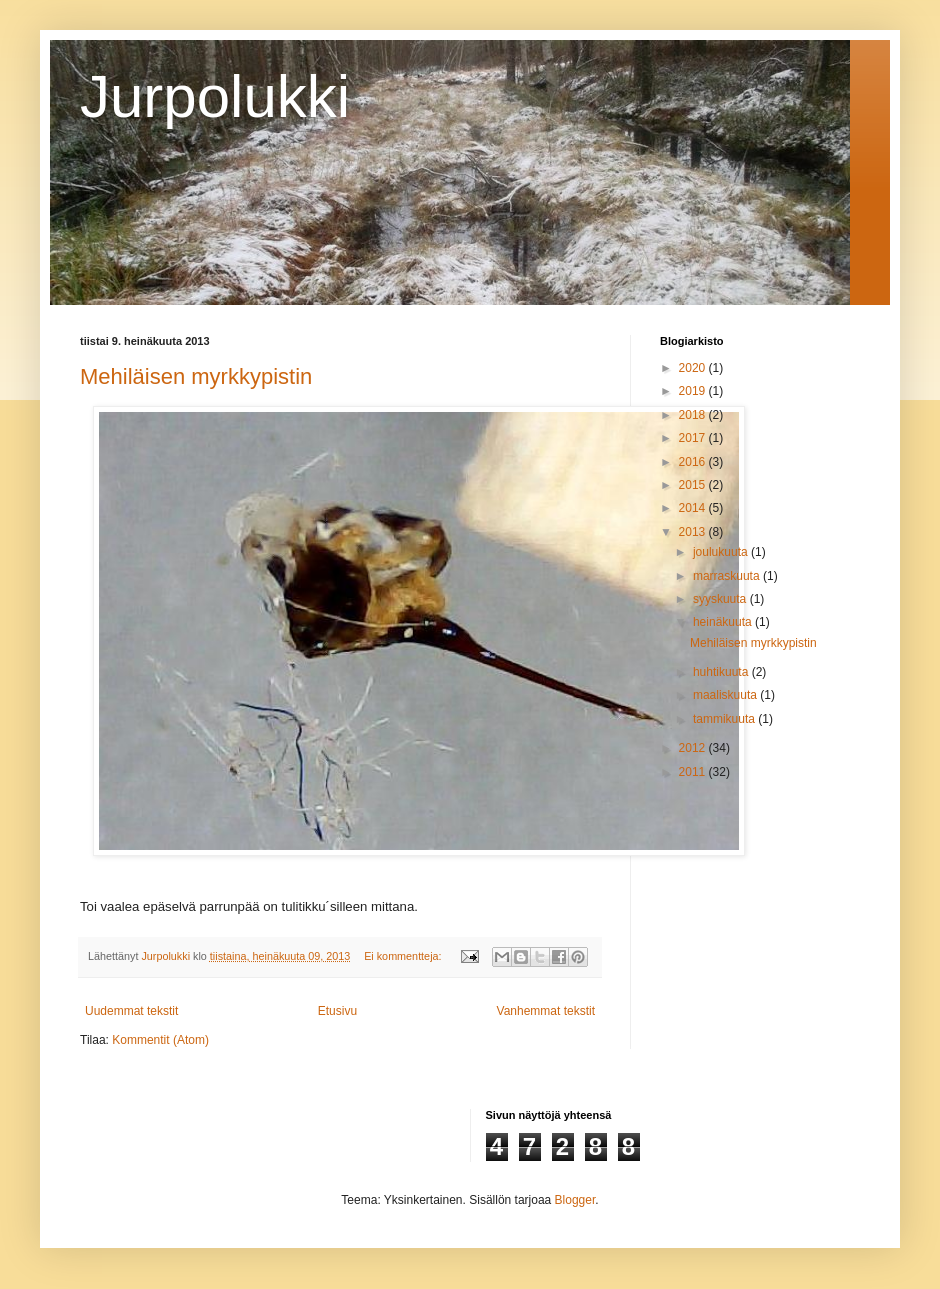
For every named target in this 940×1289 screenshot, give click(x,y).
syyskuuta (721, 599)
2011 (694, 772)
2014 (694, 508)
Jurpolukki (215, 96)
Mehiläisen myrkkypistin (196, 376)
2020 (694, 368)
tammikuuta (725, 719)
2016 (694, 462)
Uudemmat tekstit (131, 1011)
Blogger (575, 1200)
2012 (694, 748)
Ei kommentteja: (404, 956)
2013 (694, 532)
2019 (694, 391)
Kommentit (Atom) (160, 1040)
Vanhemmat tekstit (546, 1011)
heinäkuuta (724, 622)
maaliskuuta (726, 695)
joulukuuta (722, 552)
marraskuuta (728, 576)
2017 (694, 438)
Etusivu (337, 1011)
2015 (694, 485)
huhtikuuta (722, 672)
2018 (694, 415)
